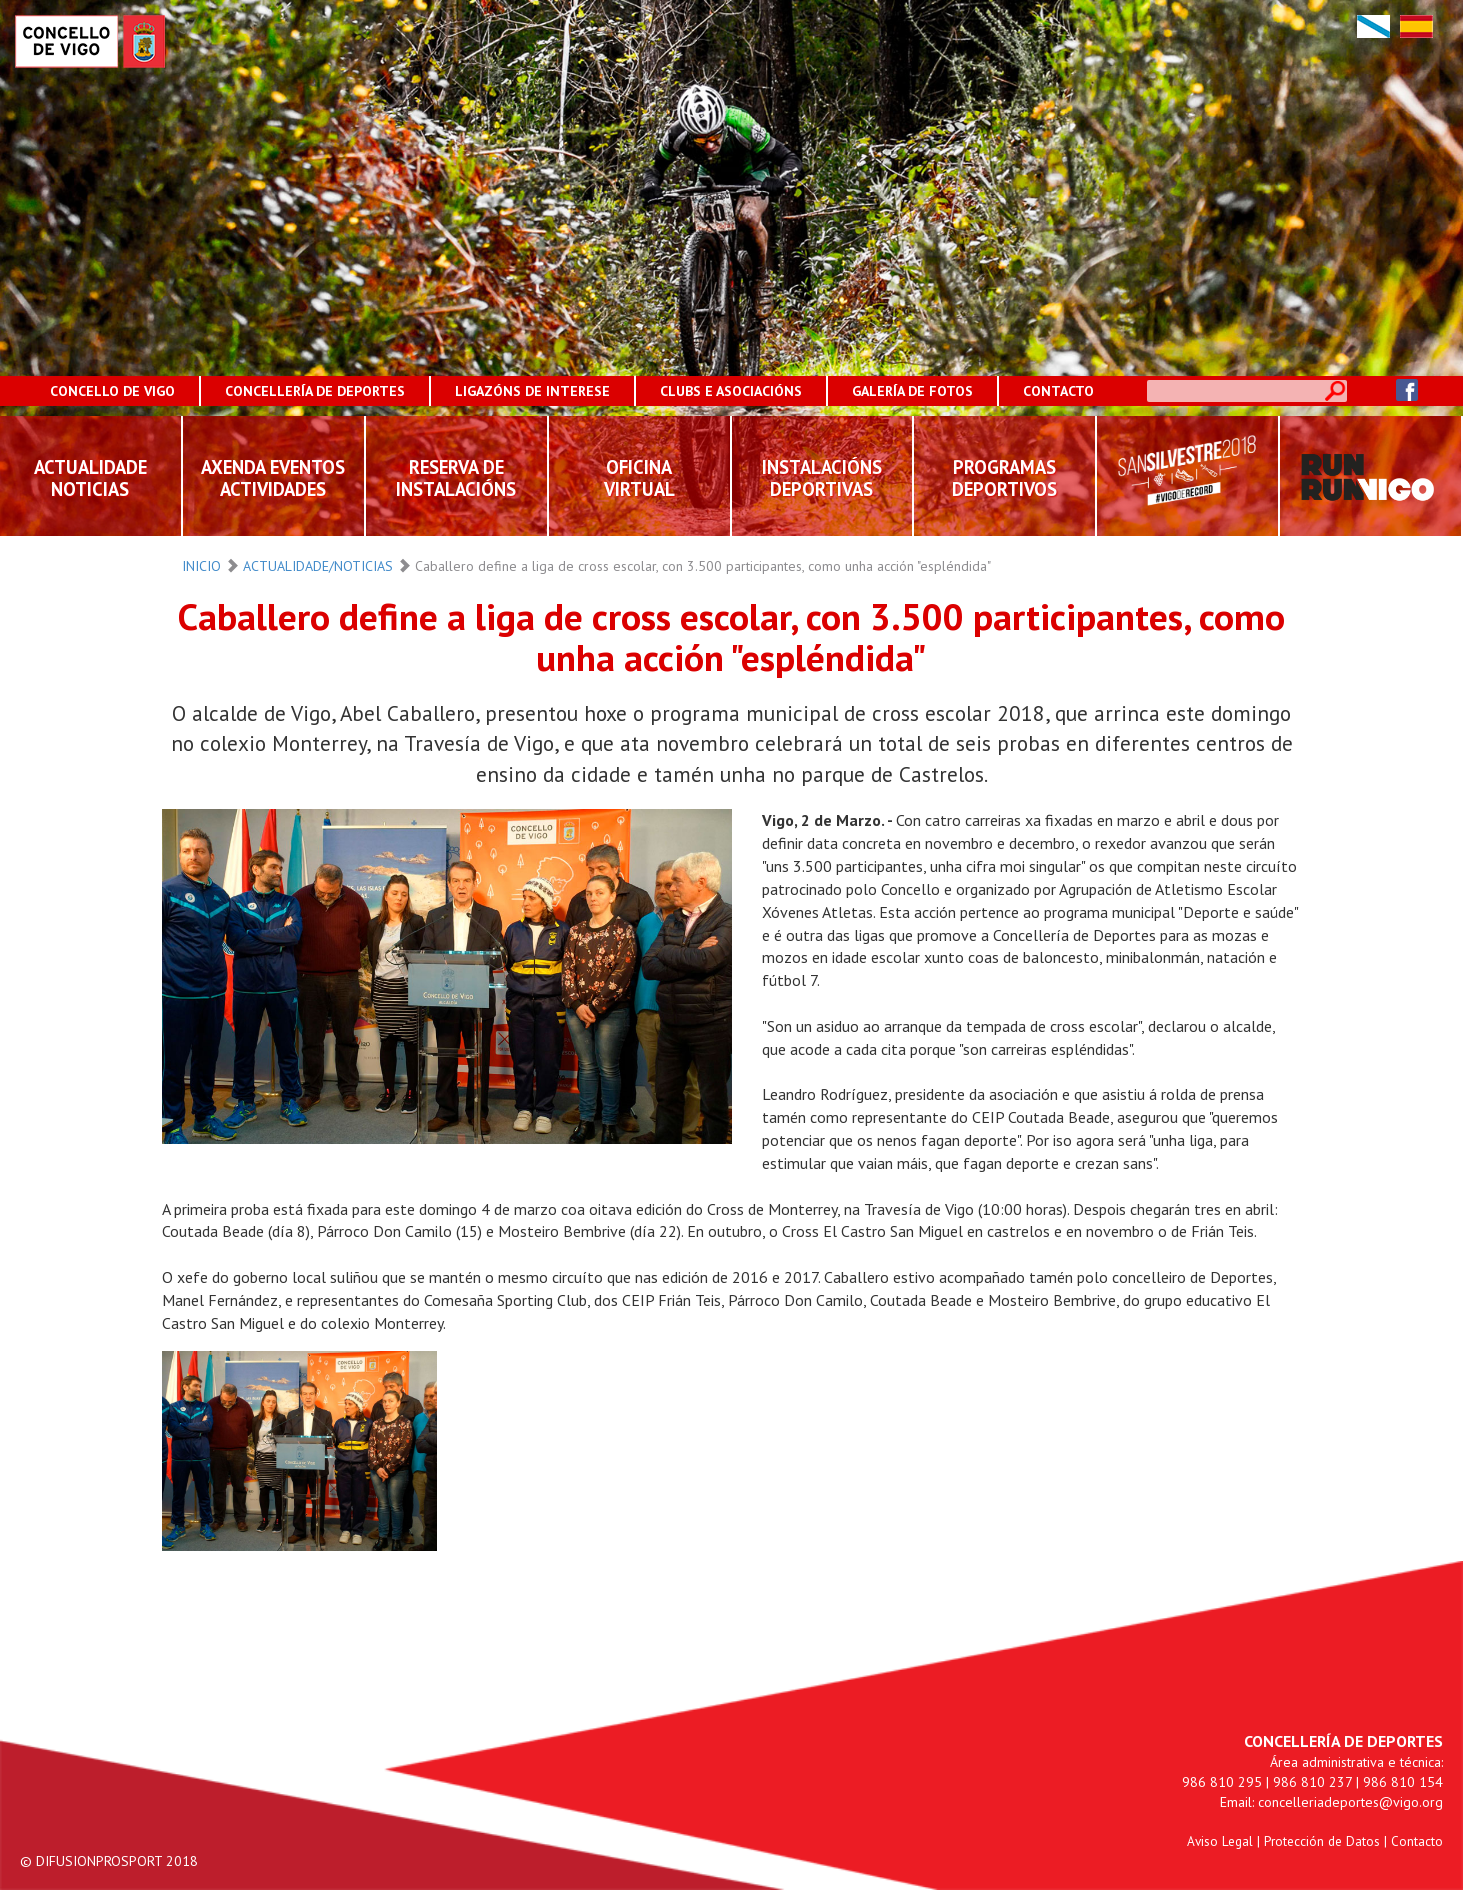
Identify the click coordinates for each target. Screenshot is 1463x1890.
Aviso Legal (1220, 1841)
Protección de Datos (1322, 1841)
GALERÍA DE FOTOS (912, 391)
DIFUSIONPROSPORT (99, 1861)
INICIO (201, 566)
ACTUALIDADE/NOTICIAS (318, 566)
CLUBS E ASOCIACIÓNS (731, 391)
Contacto (1417, 1841)
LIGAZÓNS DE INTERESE (532, 391)
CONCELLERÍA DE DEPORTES (315, 391)
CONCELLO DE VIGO (112, 391)
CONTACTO (1058, 391)
